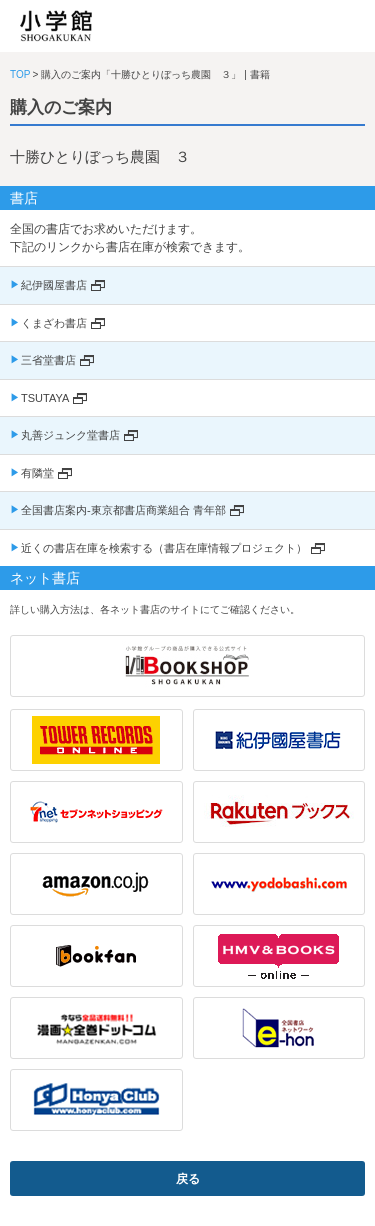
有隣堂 (37, 473)
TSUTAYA (45, 398)
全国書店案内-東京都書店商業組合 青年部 (123, 510)
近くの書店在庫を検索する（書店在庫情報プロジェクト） (164, 548)
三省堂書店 (48, 360)
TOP (20, 74)
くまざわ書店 (54, 323)
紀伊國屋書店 (54, 285)
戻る (188, 1179)
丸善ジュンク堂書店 (70, 435)
